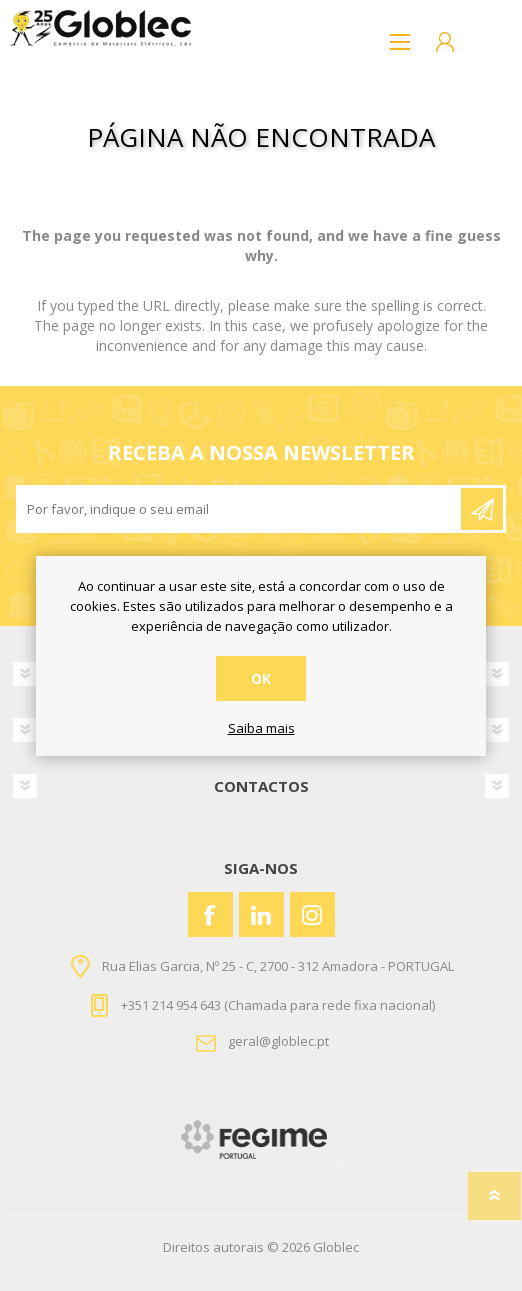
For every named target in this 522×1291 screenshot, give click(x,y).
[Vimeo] (261, 914)
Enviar (482, 509)
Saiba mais (261, 729)
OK (261, 678)
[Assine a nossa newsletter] (240, 509)
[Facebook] (210, 914)
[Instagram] (312, 914)
